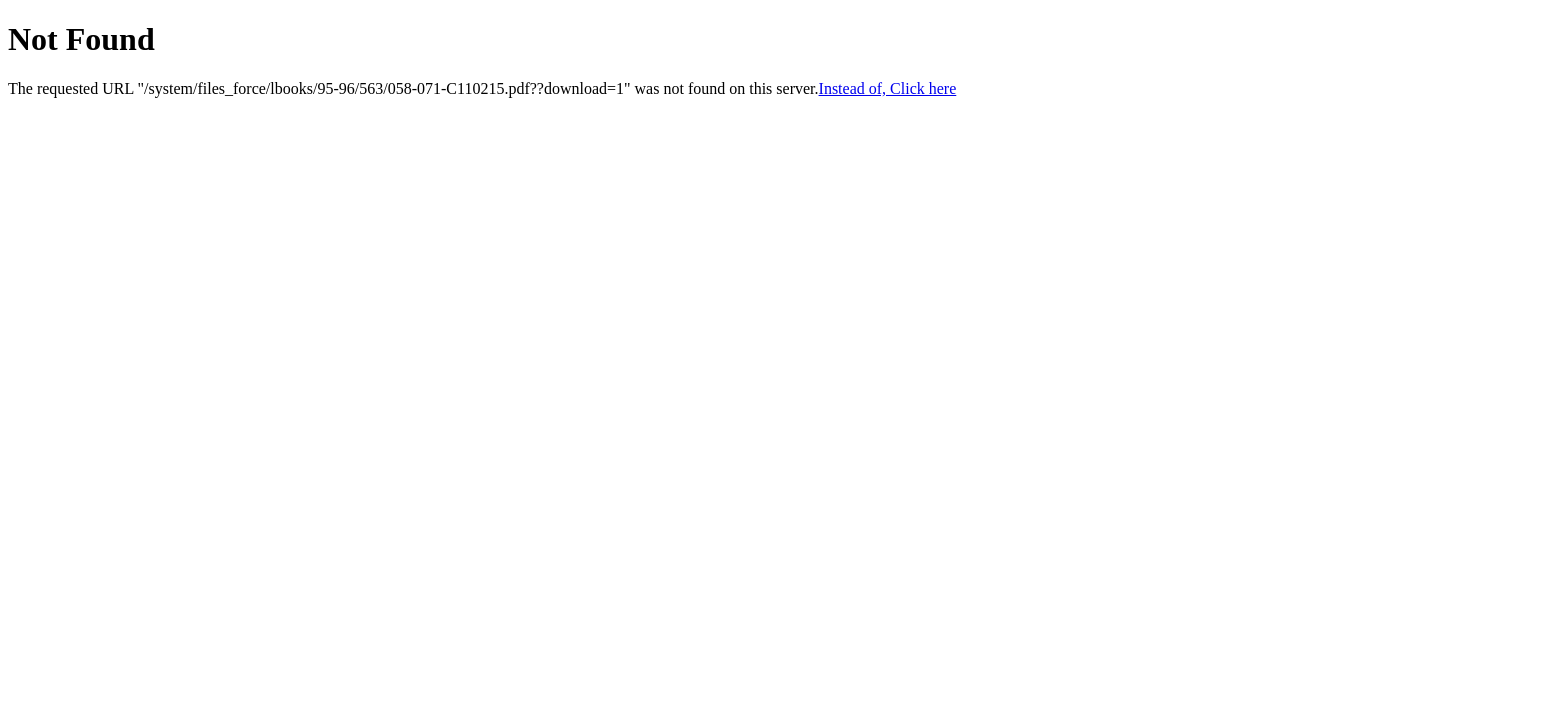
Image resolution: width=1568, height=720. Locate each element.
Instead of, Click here (888, 88)
